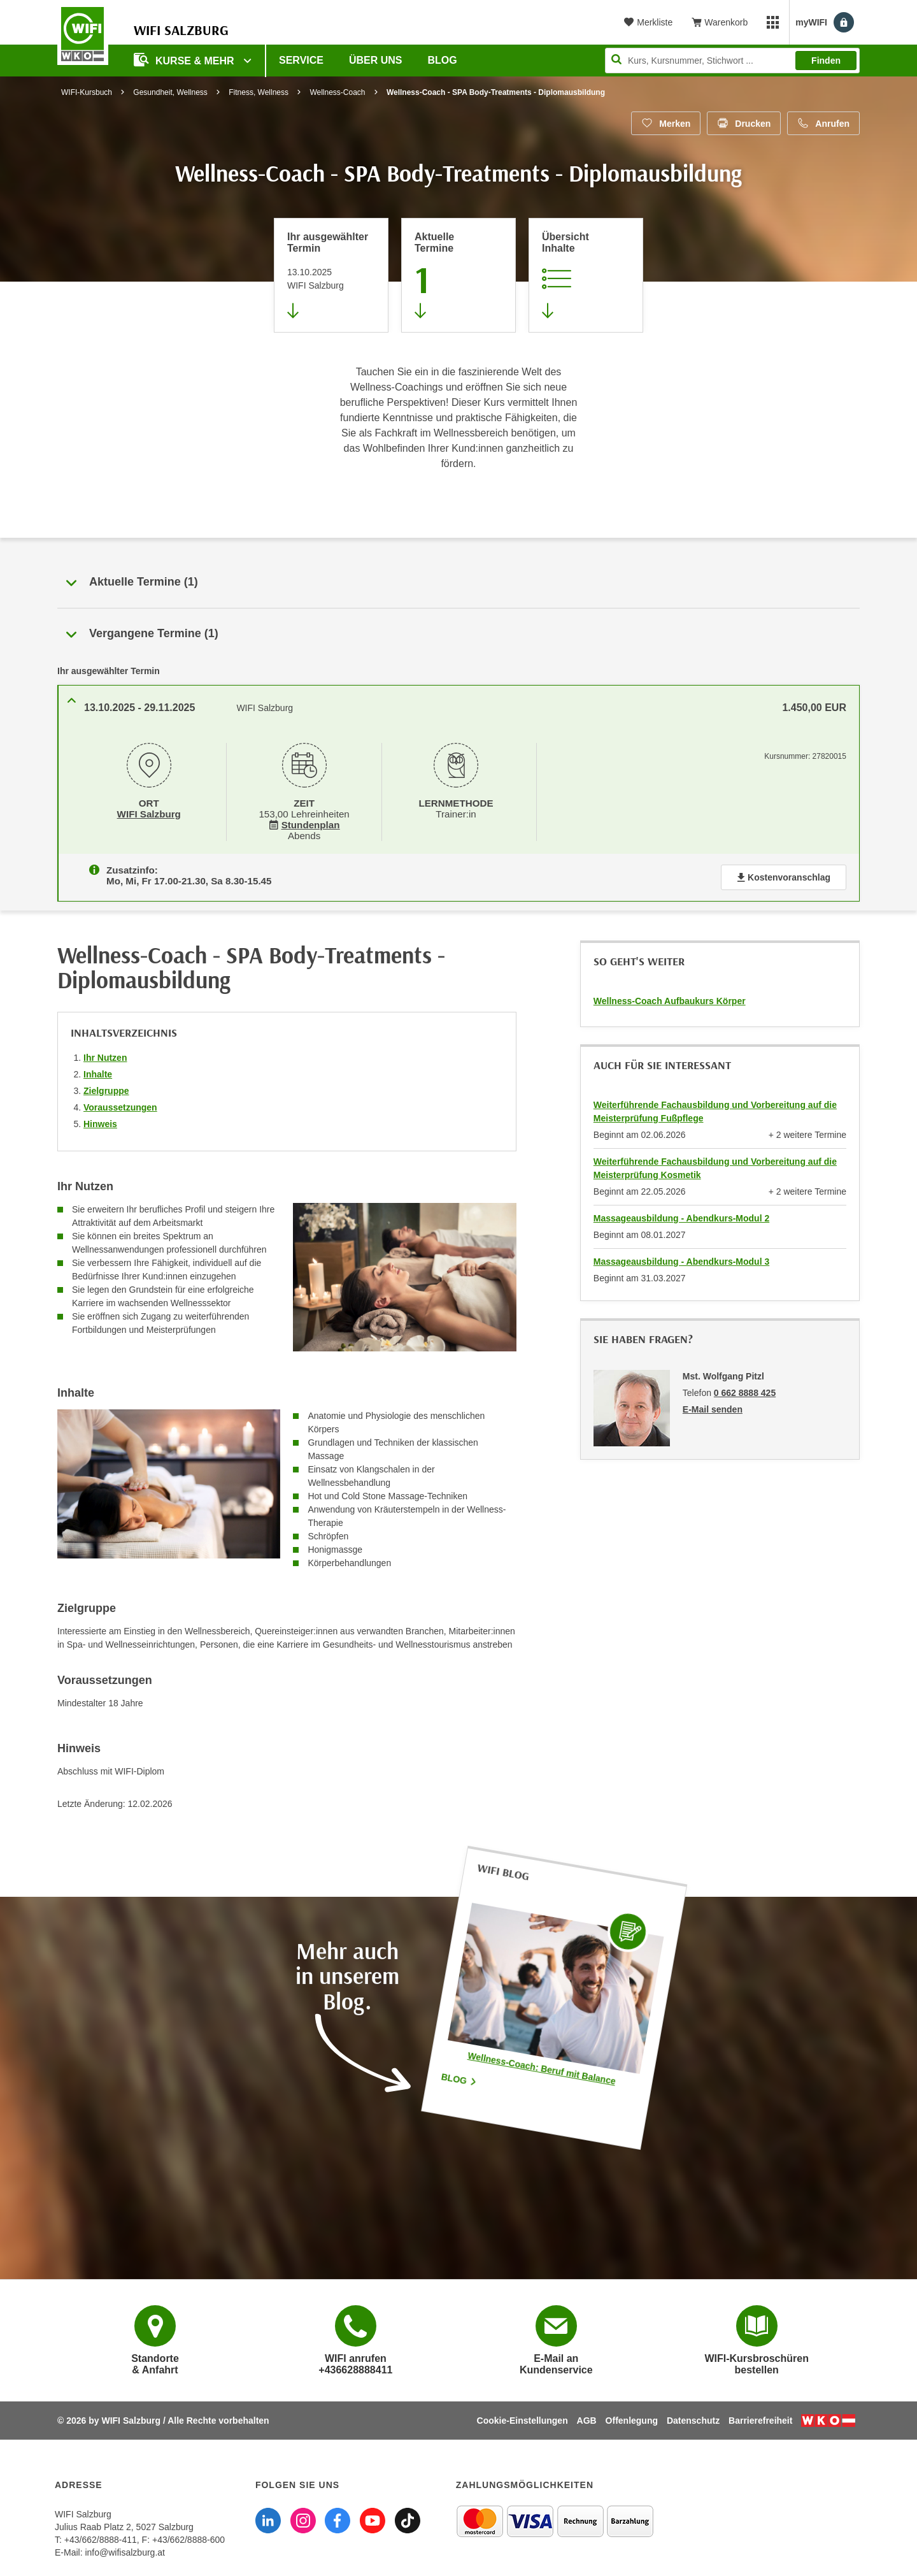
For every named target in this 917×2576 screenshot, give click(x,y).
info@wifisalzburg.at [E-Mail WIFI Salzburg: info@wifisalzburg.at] (125, 2550)
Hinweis (100, 1121)
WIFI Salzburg (148, 813)
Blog (442, 60)
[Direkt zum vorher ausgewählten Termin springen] (331, 275)
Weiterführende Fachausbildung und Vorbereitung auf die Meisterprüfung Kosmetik (715, 1165)
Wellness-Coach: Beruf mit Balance (541, 2065)
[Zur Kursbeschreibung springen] (586, 275)
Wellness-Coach (337, 92)
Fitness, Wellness (258, 92)
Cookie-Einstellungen (522, 2418)
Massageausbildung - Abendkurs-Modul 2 (681, 1216)
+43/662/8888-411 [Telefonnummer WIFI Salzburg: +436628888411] (100, 2537)
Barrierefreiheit (760, 2418)
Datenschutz (693, 2418)
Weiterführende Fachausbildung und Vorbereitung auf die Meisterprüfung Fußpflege (715, 1109)
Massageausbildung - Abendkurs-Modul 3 (681, 1259)
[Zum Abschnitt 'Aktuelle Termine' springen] (458, 275)
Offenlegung (632, 2418)
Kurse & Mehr (185, 60)
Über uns (375, 60)
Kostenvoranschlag (783, 875)
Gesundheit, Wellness (170, 92)
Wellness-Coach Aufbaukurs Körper (670, 998)
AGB (587, 2418)
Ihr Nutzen (105, 1055)
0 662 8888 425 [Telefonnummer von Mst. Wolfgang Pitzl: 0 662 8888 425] (745, 1390)
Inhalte (97, 1072)
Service (301, 60)
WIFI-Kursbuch (86, 92)
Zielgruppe (106, 1088)
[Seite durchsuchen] (732, 60)
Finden (826, 60)
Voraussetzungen (120, 1105)
